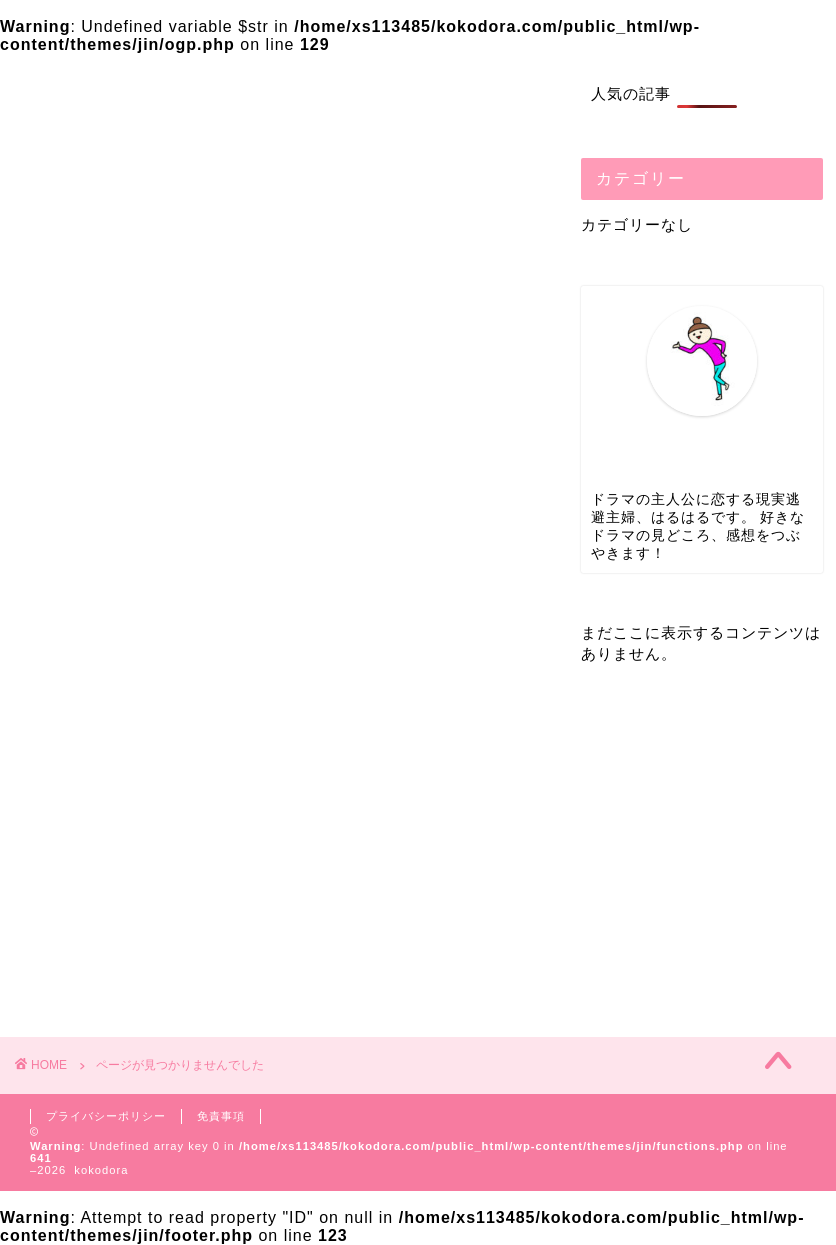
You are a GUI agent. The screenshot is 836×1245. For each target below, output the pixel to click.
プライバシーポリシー (106, 1116)
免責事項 (221, 1116)
